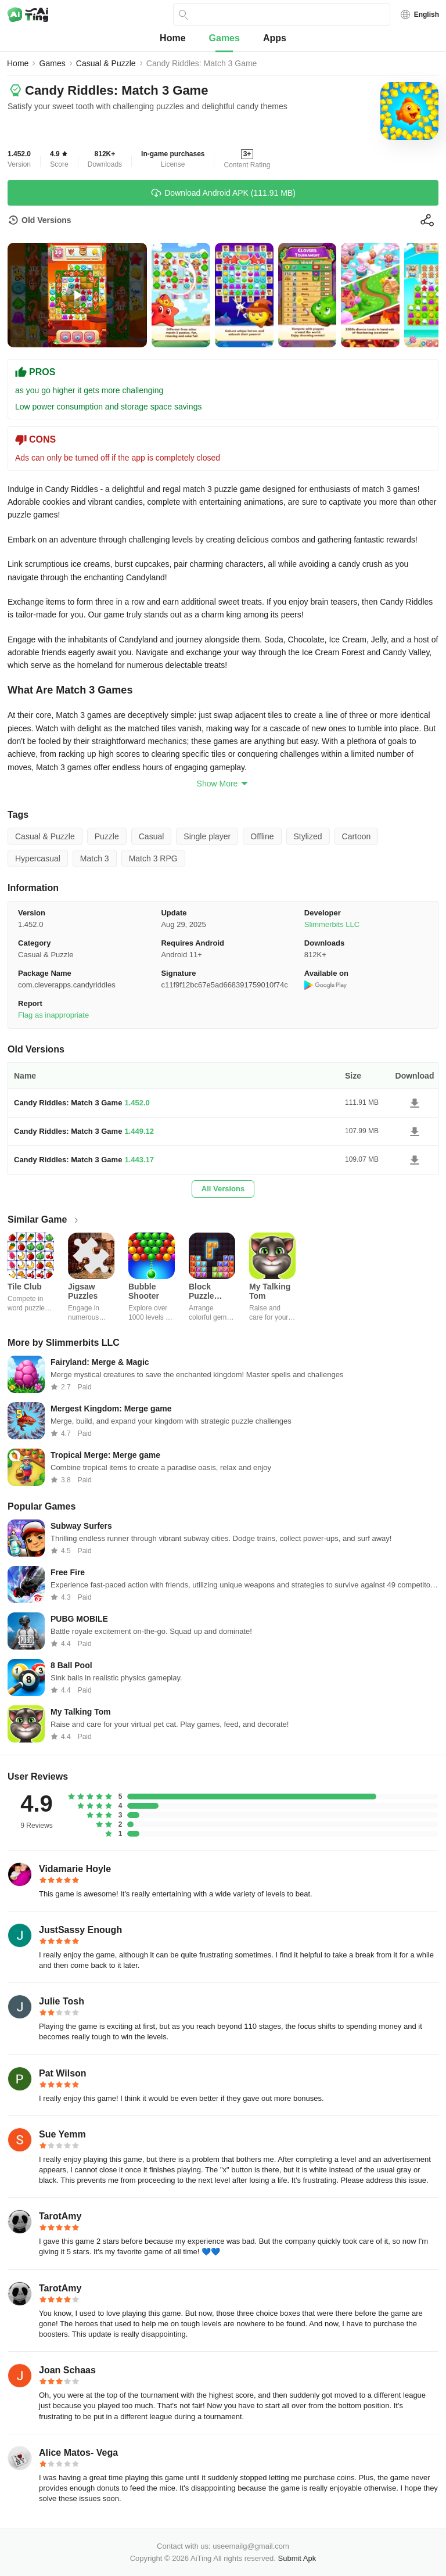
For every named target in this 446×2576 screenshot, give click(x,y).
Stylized (308, 836)
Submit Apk (297, 2558)
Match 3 (94, 858)
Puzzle (107, 836)
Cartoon (356, 836)
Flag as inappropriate (53, 1015)
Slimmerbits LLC (331, 924)
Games (224, 38)
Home (172, 38)
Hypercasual (37, 858)
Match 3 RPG (153, 858)
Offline (262, 836)
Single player (207, 836)
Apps (274, 38)
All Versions (223, 1188)
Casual (151, 836)
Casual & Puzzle (106, 63)
